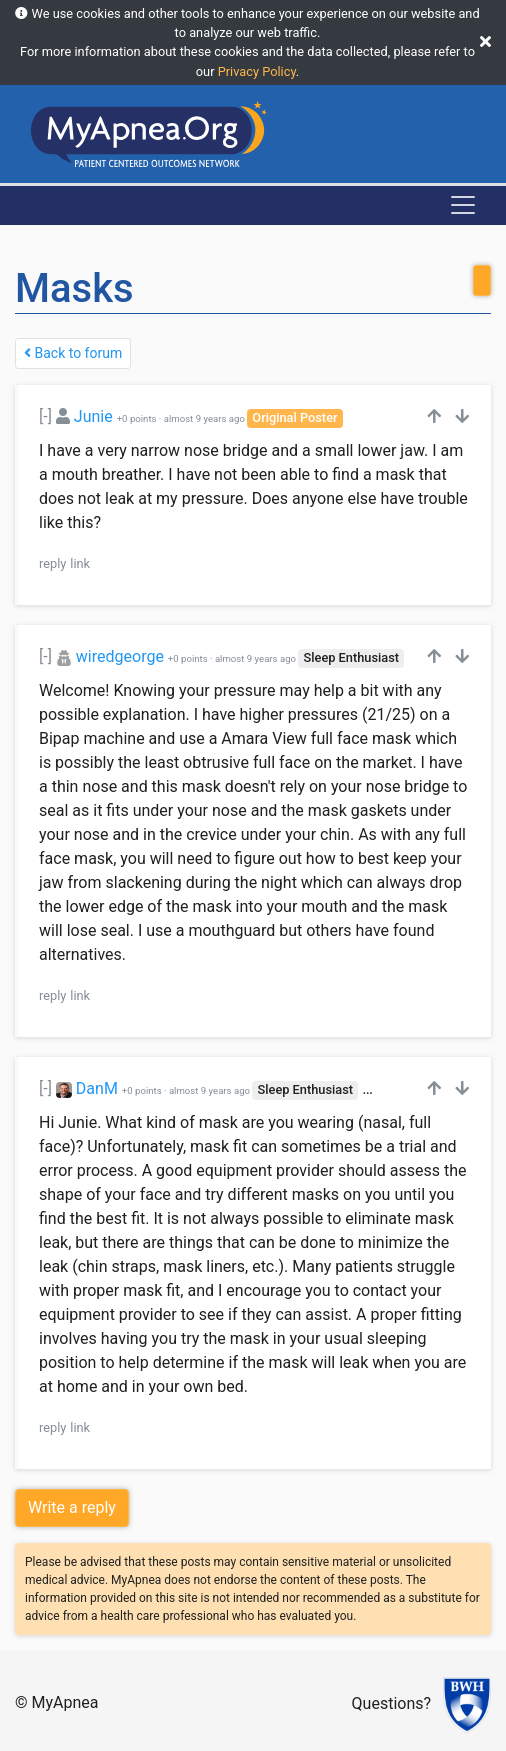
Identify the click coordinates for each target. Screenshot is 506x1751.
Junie (93, 416)
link (80, 563)
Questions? (391, 1703)
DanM (97, 1088)
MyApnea (65, 1702)
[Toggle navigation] (463, 205)
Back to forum (73, 353)
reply (52, 563)
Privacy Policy (257, 71)
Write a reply (72, 1507)
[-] (45, 416)
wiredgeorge (120, 656)
